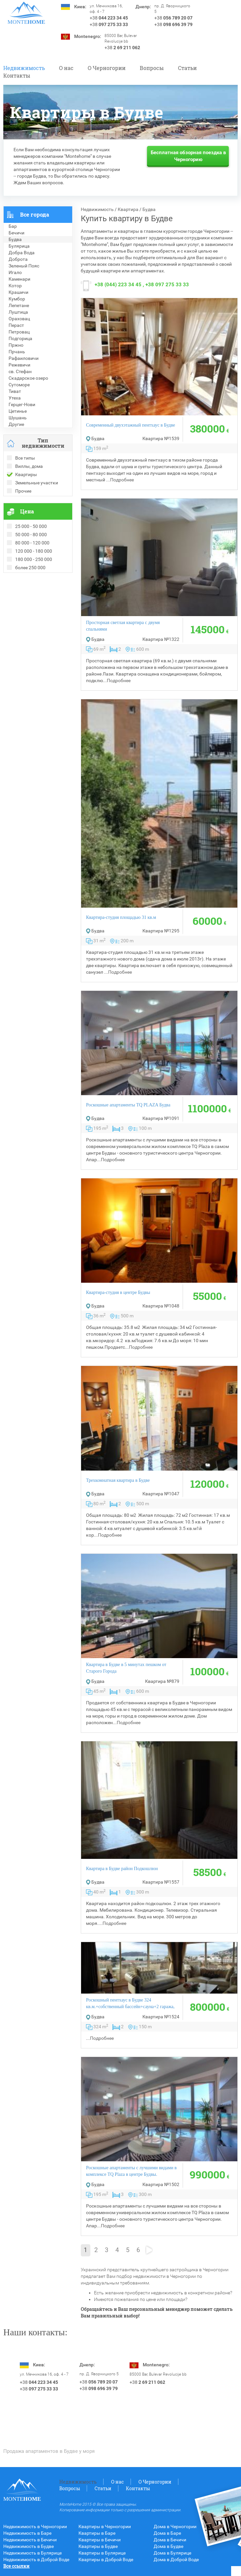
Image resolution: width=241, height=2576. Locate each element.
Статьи (187, 67)
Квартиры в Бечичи (99, 2539)
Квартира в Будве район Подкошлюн (122, 1868)
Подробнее (122, 479)
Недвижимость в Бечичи (30, 2539)
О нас (66, 67)
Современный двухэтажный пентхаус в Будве (130, 425)
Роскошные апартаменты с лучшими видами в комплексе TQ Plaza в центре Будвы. (131, 2171)
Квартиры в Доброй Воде (105, 2559)
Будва (149, 209)
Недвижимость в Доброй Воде (36, 2559)
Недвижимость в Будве (28, 2546)
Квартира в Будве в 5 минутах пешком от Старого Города (126, 1668)
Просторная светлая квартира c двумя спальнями (123, 626)
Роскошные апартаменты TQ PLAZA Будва (128, 1104)
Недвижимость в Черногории (35, 2526)
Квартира (128, 209)
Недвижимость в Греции (29, 602)
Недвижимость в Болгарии (32, 596)
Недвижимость (24, 67)
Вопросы (152, 67)
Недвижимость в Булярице (32, 2553)
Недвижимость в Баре (27, 2533)
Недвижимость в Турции (29, 609)
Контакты (16, 75)
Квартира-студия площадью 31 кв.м (121, 917)
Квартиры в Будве (98, 2546)
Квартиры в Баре (96, 2533)
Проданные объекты (25, 582)
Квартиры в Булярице (102, 2553)
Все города (34, 214)
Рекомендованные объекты (33, 589)
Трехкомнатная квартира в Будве (118, 1480)
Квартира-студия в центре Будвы (118, 1292)
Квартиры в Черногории (104, 2526)
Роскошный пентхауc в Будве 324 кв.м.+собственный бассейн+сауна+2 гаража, (130, 2003)
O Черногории (107, 67)
